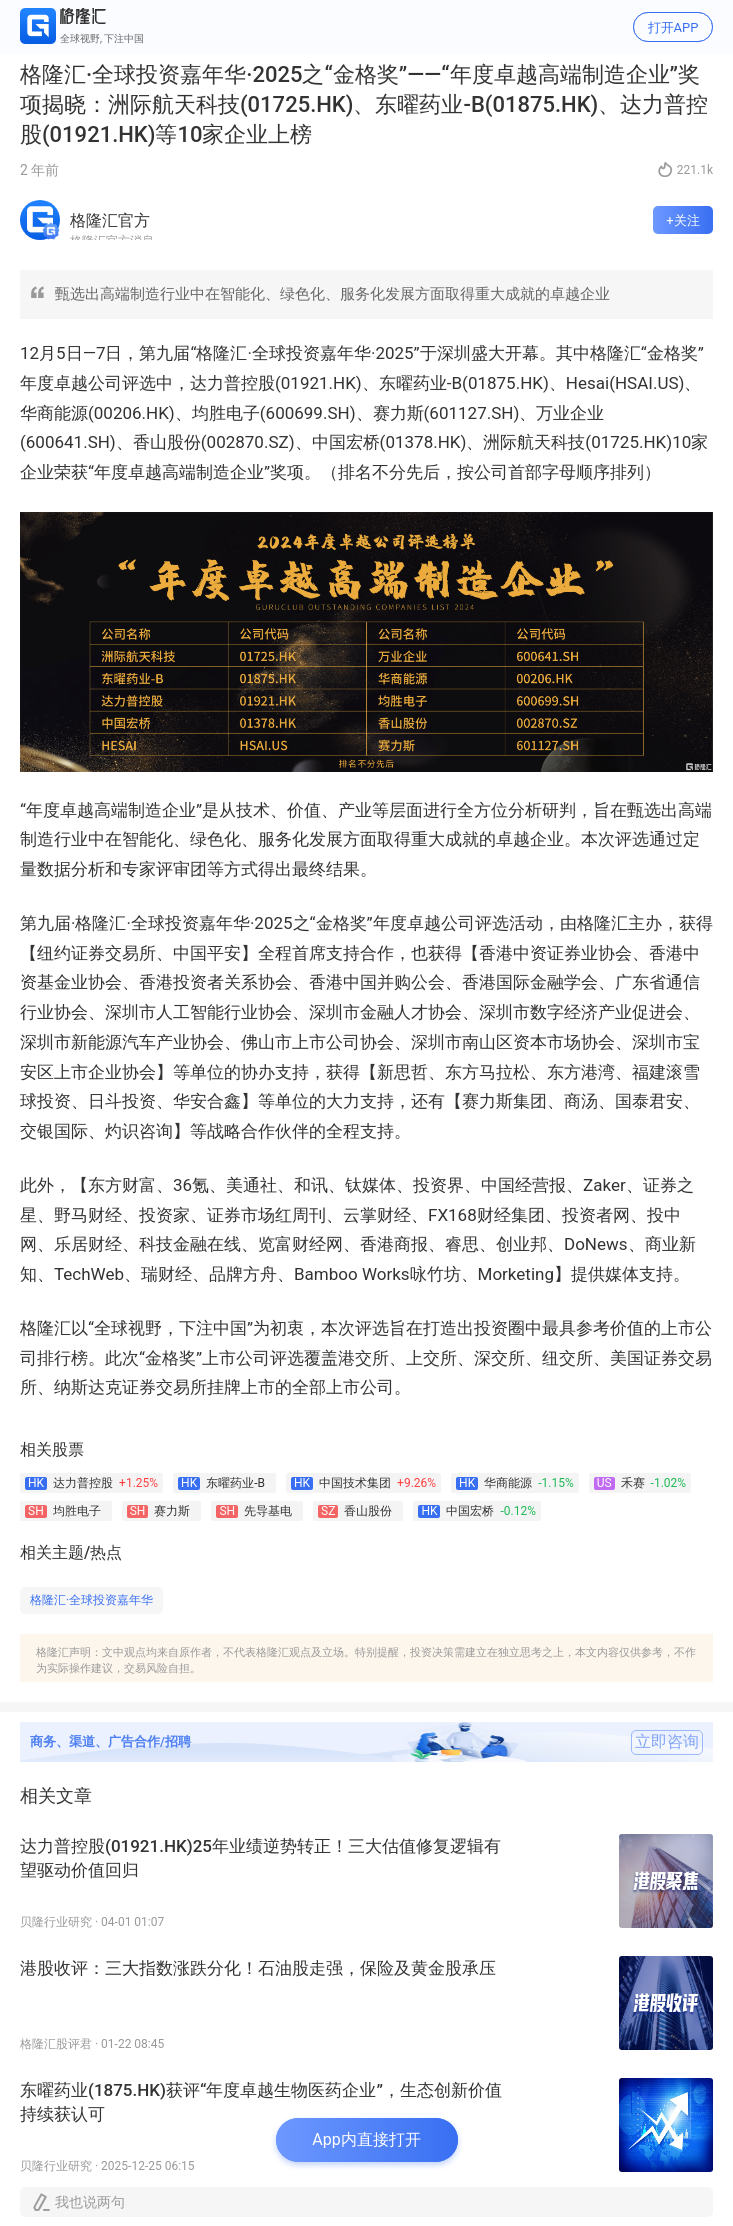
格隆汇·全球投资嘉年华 (91, 1600)
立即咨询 (667, 1742)
